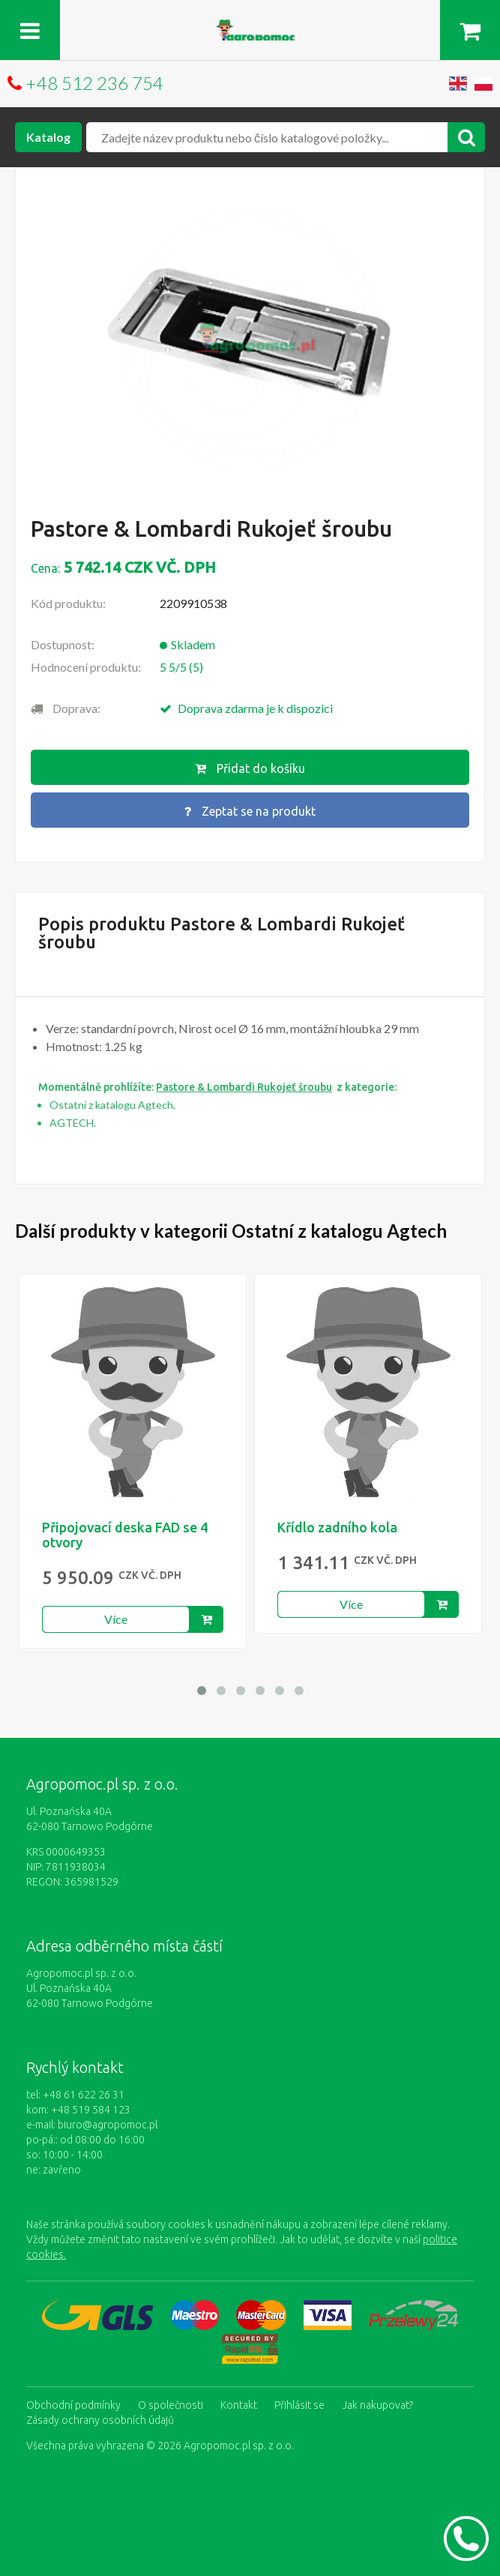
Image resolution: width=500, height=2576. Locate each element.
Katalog (48, 137)
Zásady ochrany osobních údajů (100, 2420)
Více (115, 1619)
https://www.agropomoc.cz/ (250, 28)
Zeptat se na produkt (250, 811)
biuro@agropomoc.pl (107, 2125)
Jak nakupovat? (377, 2405)
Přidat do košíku (250, 768)
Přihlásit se (299, 2405)
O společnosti (170, 2405)
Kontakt (238, 2405)
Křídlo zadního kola (337, 1527)
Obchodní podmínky (73, 2405)
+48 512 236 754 (94, 83)
